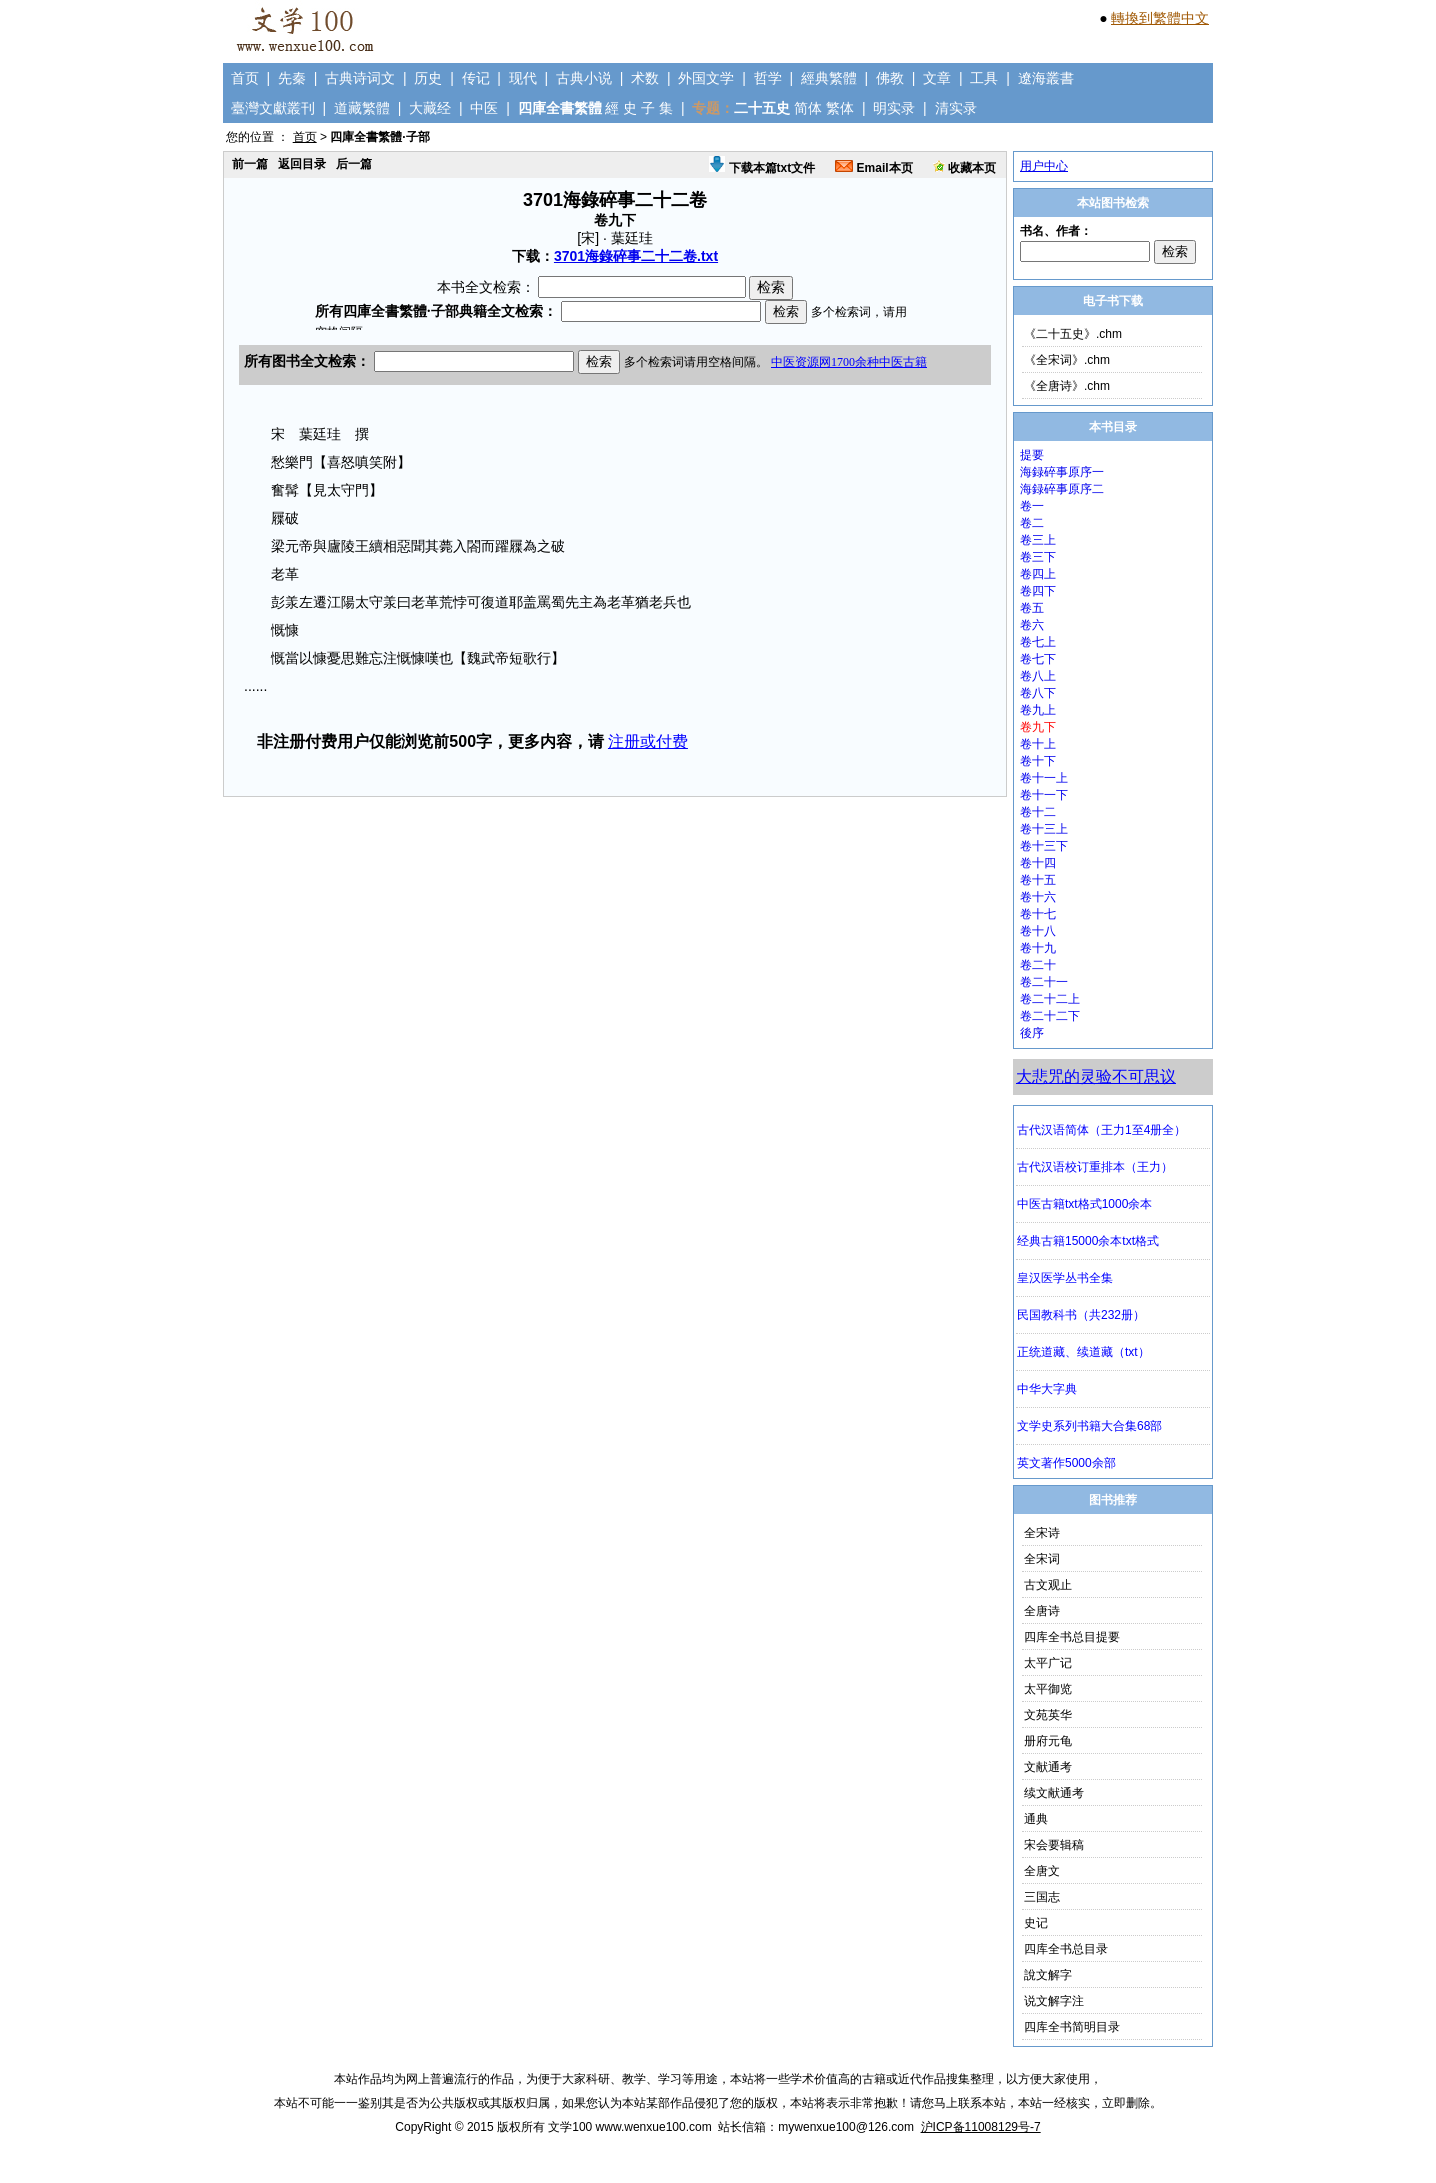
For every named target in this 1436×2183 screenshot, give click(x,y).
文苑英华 (1048, 1715)
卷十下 (1038, 761)
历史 (428, 78)
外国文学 (706, 78)
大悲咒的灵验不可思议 (1096, 1076)
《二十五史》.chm (1073, 334)
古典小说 (584, 78)
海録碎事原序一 (1062, 472)
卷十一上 (1044, 778)
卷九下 (1038, 727)
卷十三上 (1044, 829)
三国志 (1042, 1897)
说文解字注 (1054, 2001)
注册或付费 (648, 741)
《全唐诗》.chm (1067, 386)
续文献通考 (1054, 1793)
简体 (808, 108)
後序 (1032, 1033)
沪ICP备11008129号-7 (981, 2127)
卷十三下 (1044, 846)
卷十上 (1038, 744)
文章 (937, 78)
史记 (1036, 1923)
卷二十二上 (1050, 999)
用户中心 (1044, 166)
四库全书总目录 (1066, 1949)
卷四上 (1038, 574)
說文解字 (1048, 1975)
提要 (1032, 455)
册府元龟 (1048, 1741)
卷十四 (1038, 863)
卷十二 (1038, 812)
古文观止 (1048, 1585)
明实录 (894, 108)
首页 (245, 78)
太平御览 (1048, 1689)
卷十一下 (1044, 795)
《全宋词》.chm (1067, 360)
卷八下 (1038, 693)
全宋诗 (1042, 1533)
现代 (523, 78)
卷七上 (1038, 642)
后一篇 (354, 164)
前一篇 (250, 164)
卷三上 (1038, 540)
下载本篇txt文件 (762, 168)
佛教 (890, 78)
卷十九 (1038, 948)
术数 (645, 78)
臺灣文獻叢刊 (273, 108)
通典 (1036, 1819)
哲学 (768, 78)
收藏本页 (964, 168)
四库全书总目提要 (1072, 1637)
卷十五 (1038, 880)
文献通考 (1048, 1767)
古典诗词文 (360, 78)
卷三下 (1038, 557)
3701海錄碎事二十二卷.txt (636, 256)
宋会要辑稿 (1054, 1845)
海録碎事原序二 (1062, 489)
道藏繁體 (362, 108)
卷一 (1032, 506)
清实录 (956, 108)
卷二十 (1038, 965)
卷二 (1032, 523)
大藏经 (430, 108)
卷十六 (1038, 897)
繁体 (840, 108)
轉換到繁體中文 (1160, 18)
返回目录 (302, 164)
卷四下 (1038, 591)
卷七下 (1038, 659)
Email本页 (873, 168)
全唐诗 (1042, 1611)
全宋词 (1042, 1559)
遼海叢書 (1046, 78)
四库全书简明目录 (1072, 2027)
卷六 (1032, 625)
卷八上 (1038, 676)
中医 (484, 108)
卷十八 (1038, 931)
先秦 (292, 78)
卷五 (1032, 608)
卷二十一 (1044, 982)
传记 (476, 78)
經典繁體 (829, 78)
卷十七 (1038, 914)
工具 (984, 78)
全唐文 (1042, 1871)
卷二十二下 (1050, 1016)
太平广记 (1048, 1663)
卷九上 (1038, 710)
